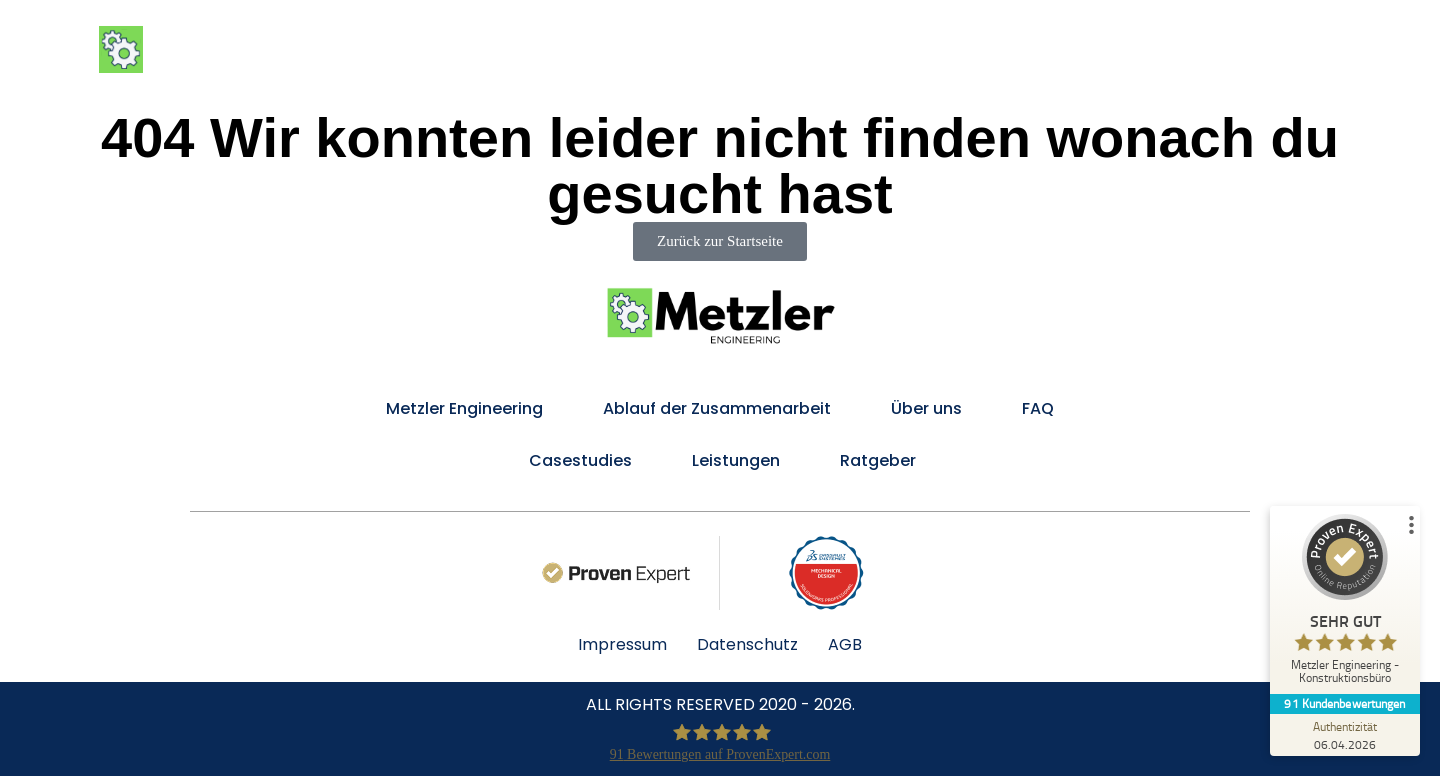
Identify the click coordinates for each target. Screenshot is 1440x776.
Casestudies (578, 460)
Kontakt (1327, 49)
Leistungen (785, 50)
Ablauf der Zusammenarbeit (985, 49)
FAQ (1248, 49)
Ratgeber (878, 460)
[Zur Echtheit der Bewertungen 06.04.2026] (1345, 735)
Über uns (1165, 49)
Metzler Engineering (621, 49)
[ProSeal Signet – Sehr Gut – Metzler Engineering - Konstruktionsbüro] (1345, 603)
